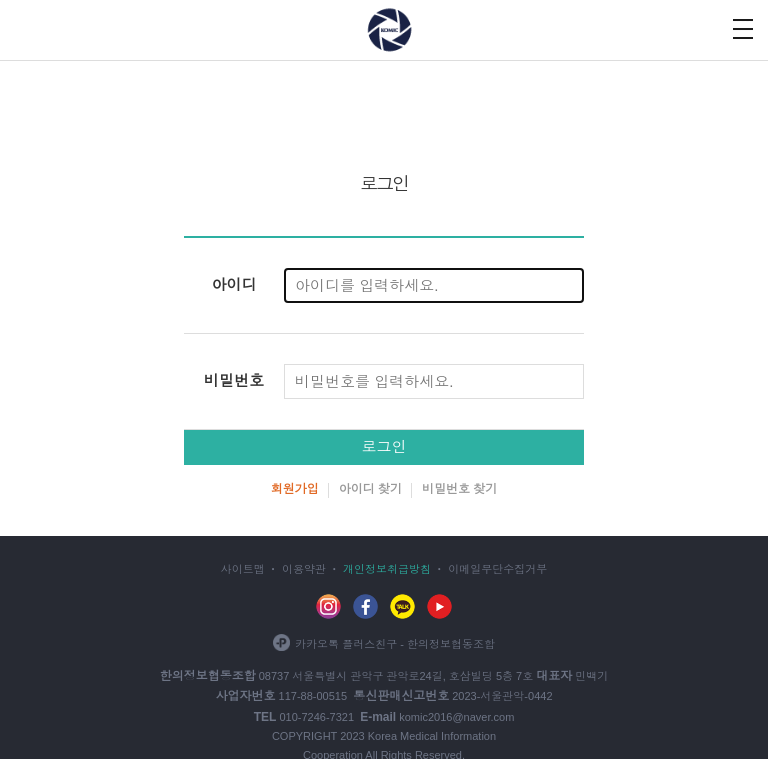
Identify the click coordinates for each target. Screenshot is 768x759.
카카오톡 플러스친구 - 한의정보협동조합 (384, 644)
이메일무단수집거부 (497, 569)
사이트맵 (243, 569)
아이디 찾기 (370, 489)
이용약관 (304, 569)
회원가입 (295, 489)
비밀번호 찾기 (459, 489)
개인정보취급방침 (387, 569)
